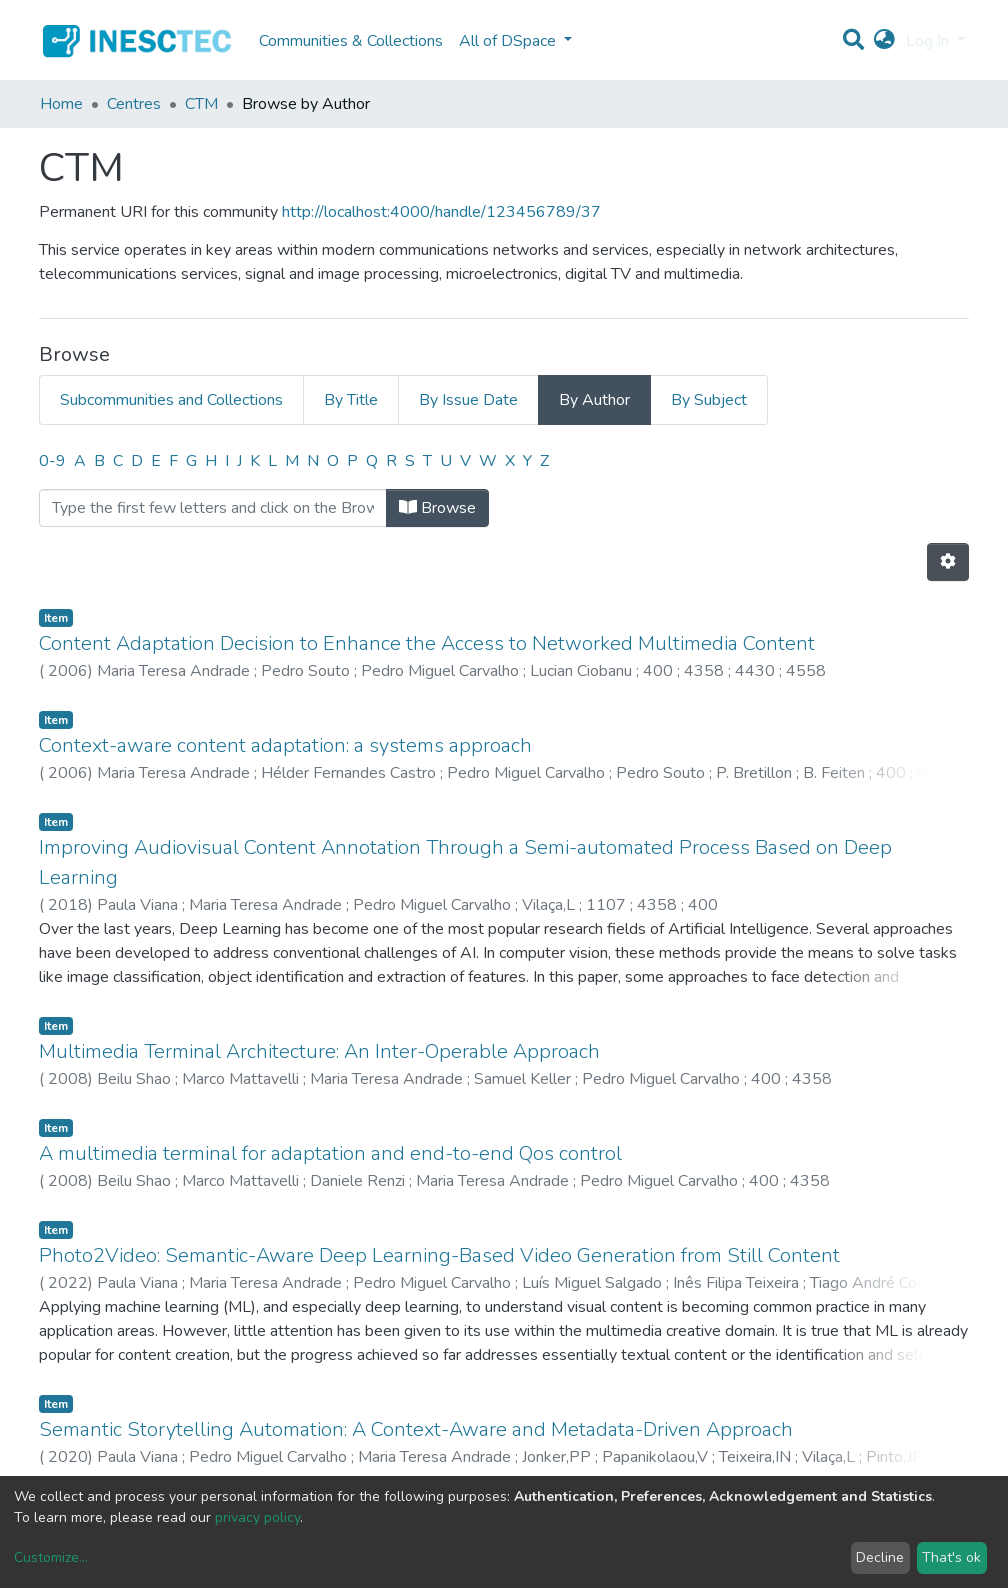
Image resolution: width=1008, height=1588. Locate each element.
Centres (134, 104)
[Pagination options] (948, 562)
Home (61, 104)
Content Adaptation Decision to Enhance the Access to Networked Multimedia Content (427, 643)
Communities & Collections (351, 41)
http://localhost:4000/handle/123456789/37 (441, 212)
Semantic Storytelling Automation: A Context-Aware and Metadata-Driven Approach (416, 1429)
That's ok (951, 1557)
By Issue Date (468, 400)
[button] (884, 41)
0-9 (52, 461)
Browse (437, 508)
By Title (351, 400)
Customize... (51, 1557)
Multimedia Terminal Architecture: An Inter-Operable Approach (319, 1051)
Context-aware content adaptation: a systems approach (285, 745)
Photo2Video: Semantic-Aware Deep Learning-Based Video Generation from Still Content (439, 1255)
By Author (594, 400)
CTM (201, 104)
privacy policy (257, 1517)
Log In (929, 41)
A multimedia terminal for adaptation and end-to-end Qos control (330, 1153)
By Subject (709, 400)
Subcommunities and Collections (171, 400)
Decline (880, 1557)
